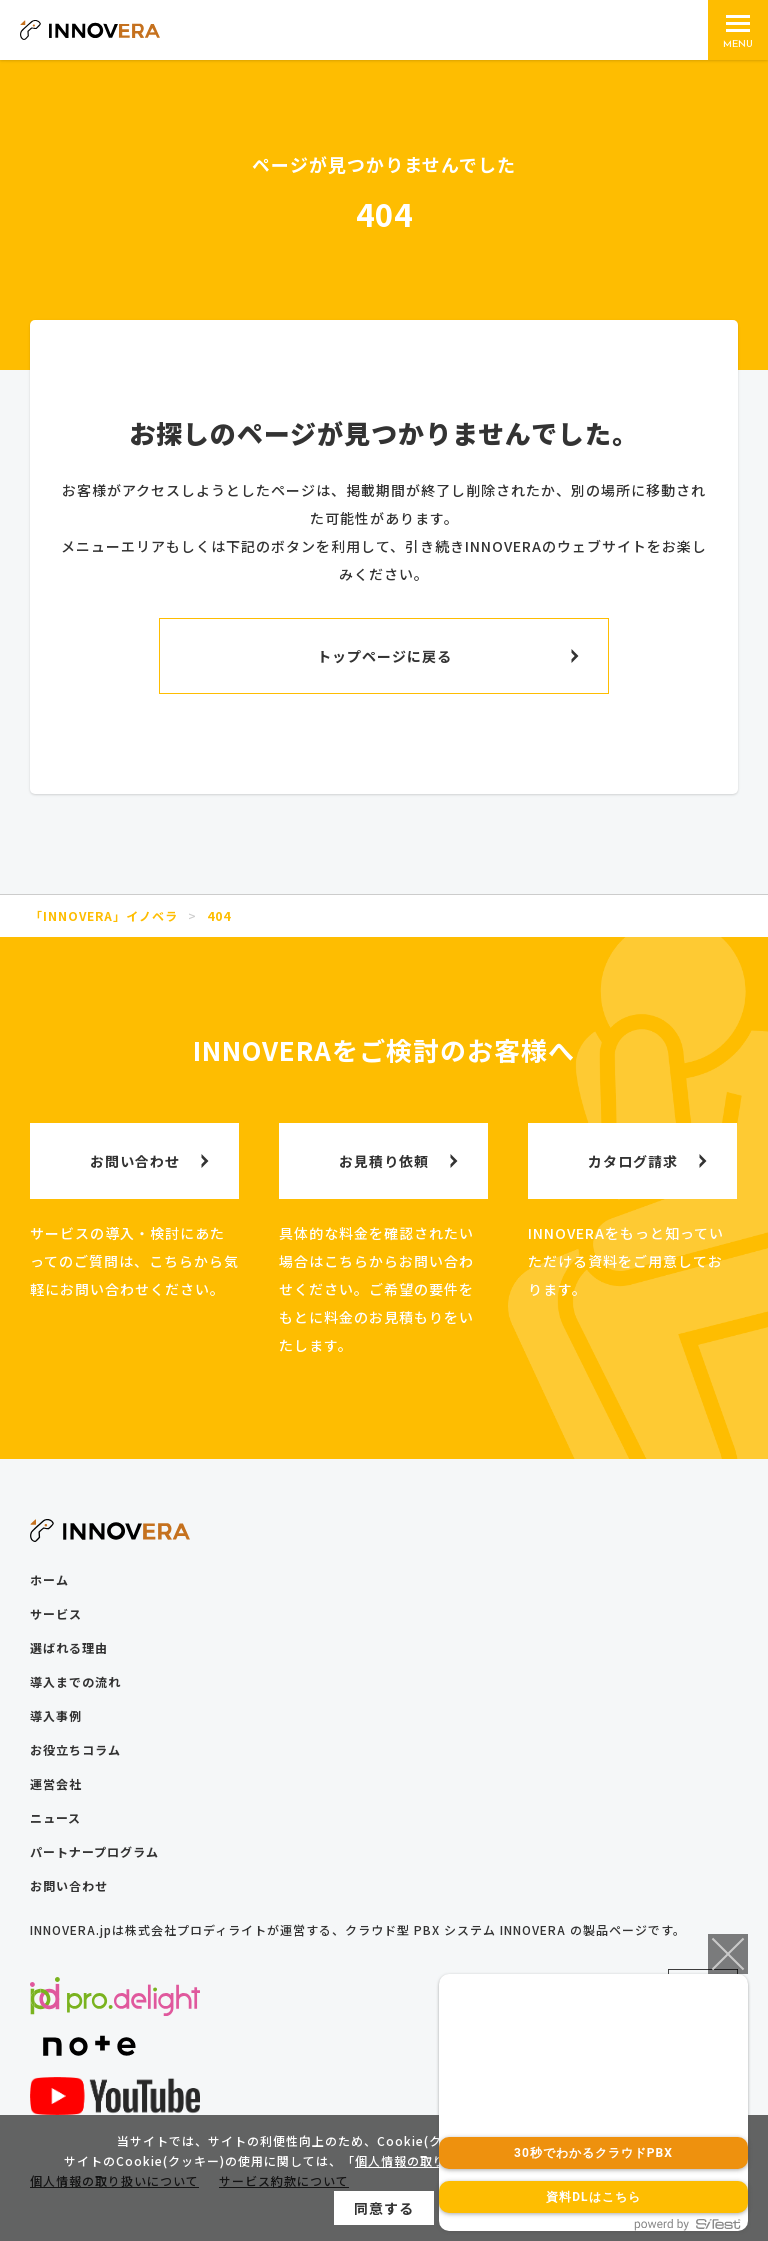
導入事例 (56, 1715)
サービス (56, 1613)
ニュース (55, 1817)
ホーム (49, 1579)
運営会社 (56, 1783)
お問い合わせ (69, 1885)
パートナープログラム (94, 1851)
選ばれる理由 (69, 1647)
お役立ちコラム (75, 1749)
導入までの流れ (75, 1681)
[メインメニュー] (738, 30)
